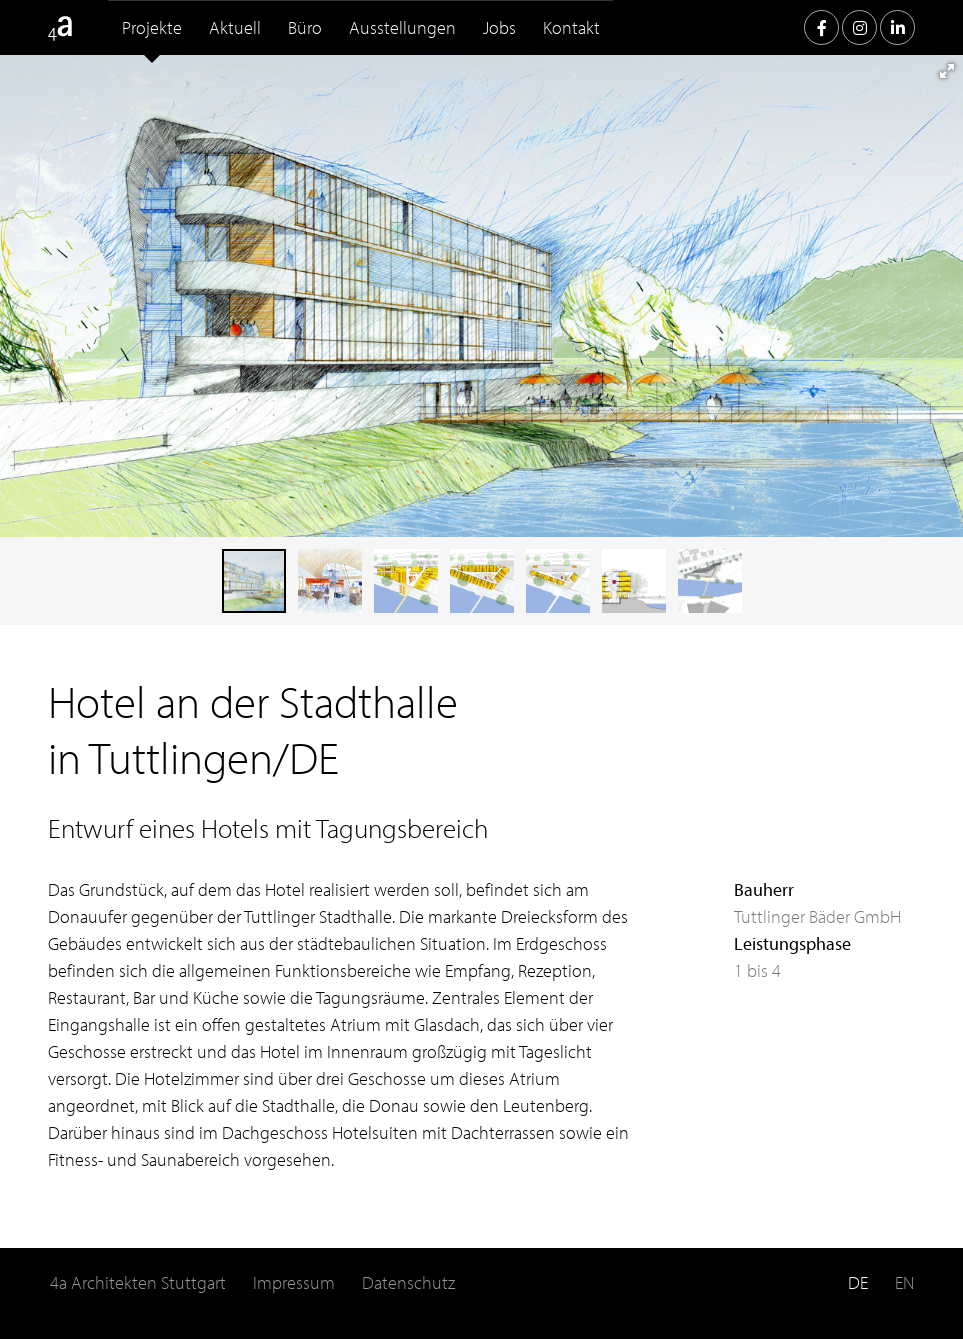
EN (904, 1282)
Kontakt (571, 27)
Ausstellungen (402, 27)
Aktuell (235, 27)
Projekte (152, 27)
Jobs (499, 27)
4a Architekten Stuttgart (138, 1282)
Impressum (294, 1282)
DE (858, 1282)
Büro (305, 27)
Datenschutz (408, 1282)
